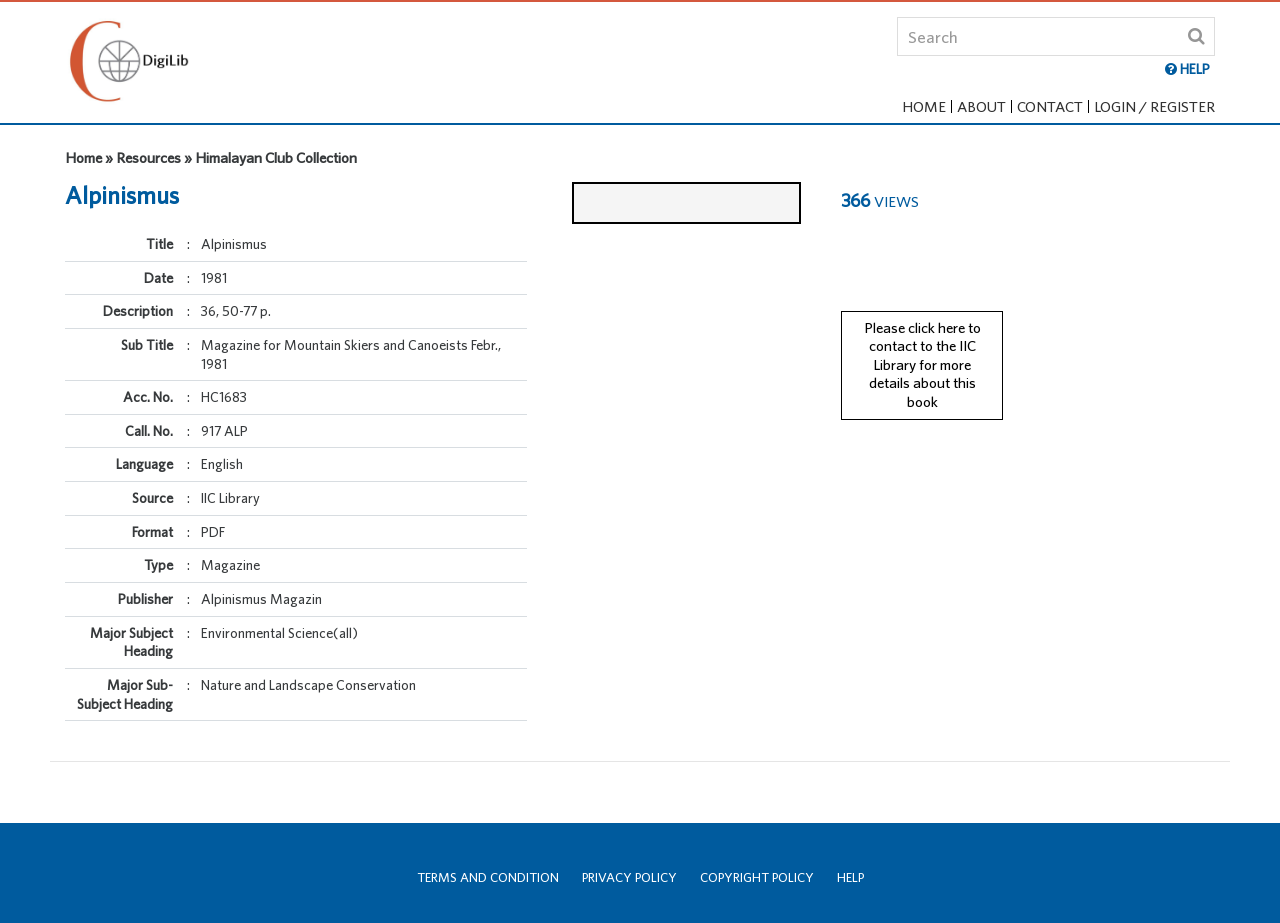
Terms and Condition (488, 877)
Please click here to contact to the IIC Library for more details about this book (922, 347)
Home (924, 106)
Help (850, 877)
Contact (1050, 106)
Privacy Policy (629, 877)
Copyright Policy (757, 877)
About (981, 106)
